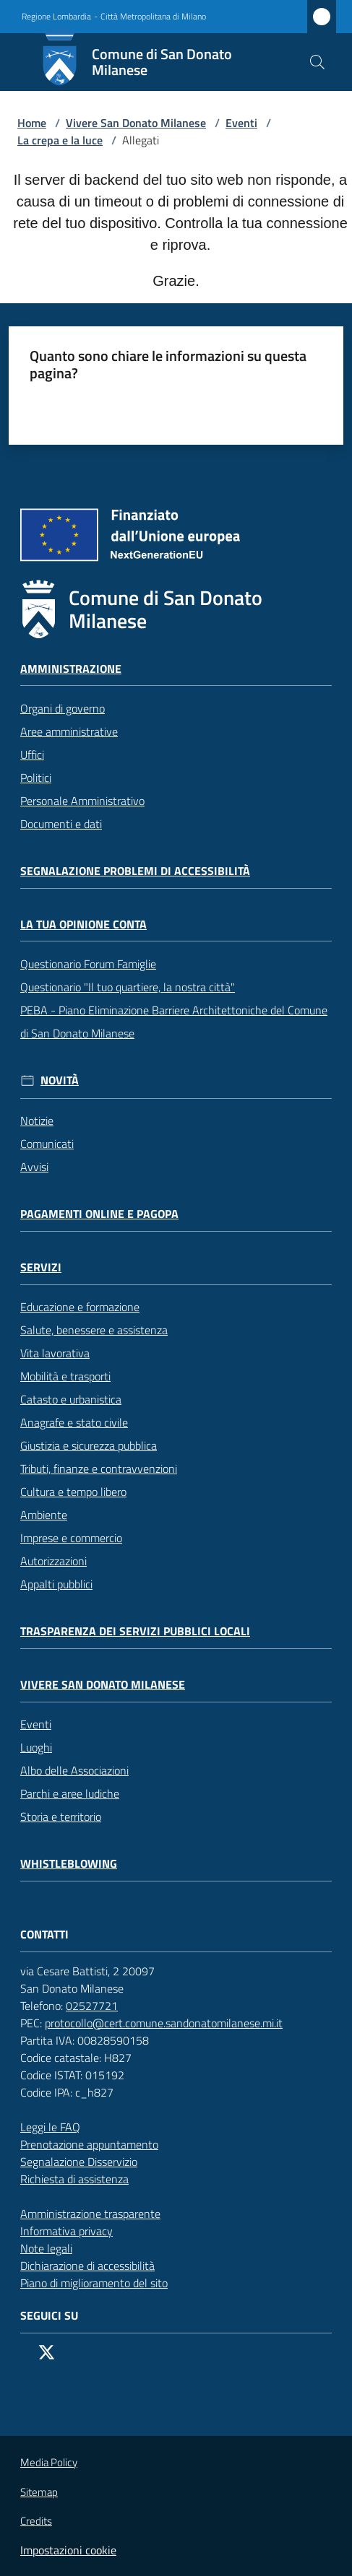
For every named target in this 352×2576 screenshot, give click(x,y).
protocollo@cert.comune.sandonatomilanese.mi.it (171, 2023)
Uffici (32, 754)
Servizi (40, 1267)
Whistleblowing (68, 1864)
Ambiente (43, 1514)
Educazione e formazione (79, 1306)
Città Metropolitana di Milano (153, 16)
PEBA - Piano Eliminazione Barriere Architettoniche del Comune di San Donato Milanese (173, 1021)
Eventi (241, 122)
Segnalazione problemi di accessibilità (135, 871)
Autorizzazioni (53, 1561)
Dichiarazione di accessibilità (94, 2265)
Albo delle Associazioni (74, 1770)
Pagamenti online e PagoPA (99, 1214)
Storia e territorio (60, 1816)
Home (31, 122)
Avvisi (34, 1166)
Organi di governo (62, 708)
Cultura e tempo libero (73, 1491)
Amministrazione (70, 669)
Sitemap (39, 2492)
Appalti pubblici (56, 1584)
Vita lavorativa (55, 1353)
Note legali (46, 2248)
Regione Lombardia (56, 16)
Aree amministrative (69, 731)
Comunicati (47, 1143)
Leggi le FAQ (50, 2127)
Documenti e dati (61, 823)
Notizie (36, 1120)
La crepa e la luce (60, 140)
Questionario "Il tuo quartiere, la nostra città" (127, 987)
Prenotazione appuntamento (96, 2144)
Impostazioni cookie (68, 2550)
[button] (317, 62)
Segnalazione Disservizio (86, 2161)
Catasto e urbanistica (70, 1399)
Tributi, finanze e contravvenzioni (98, 1468)
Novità (59, 1080)
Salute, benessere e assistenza (94, 1330)
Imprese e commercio (71, 1537)
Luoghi (36, 1747)
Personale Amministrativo (82, 800)
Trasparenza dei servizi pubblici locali (135, 1631)
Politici (35, 777)
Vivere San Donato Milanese (136, 122)
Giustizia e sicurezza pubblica (88, 1445)
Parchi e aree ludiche (69, 1793)
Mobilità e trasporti (65, 1376)
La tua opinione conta (83, 924)
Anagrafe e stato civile (74, 1422)
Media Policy (48, 2462)
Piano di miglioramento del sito (94, 2283)
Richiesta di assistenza (81, 2179)
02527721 (99, 2005)
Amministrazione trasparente (90, 2213)
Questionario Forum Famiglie (88, 963)
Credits (36, 2521)
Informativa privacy (66, 2231)
